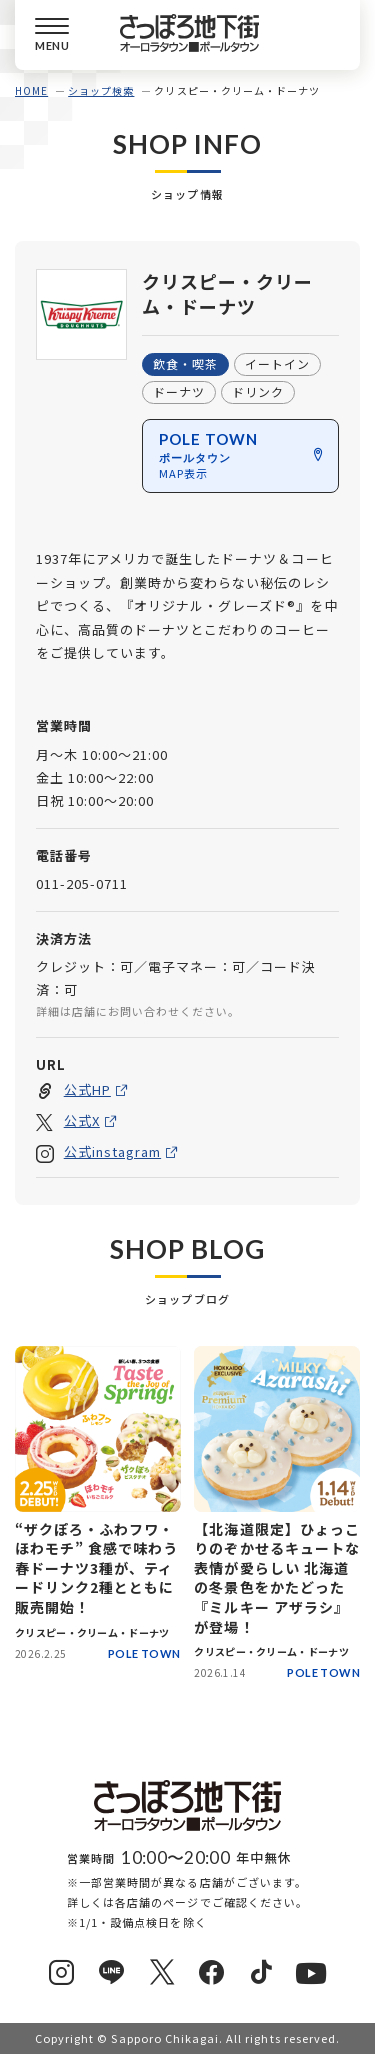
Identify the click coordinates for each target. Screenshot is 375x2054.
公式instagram (112, 1151)
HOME (31, 90)
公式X (82, 1120)
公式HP (87, 1089)
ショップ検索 (101, 90)
